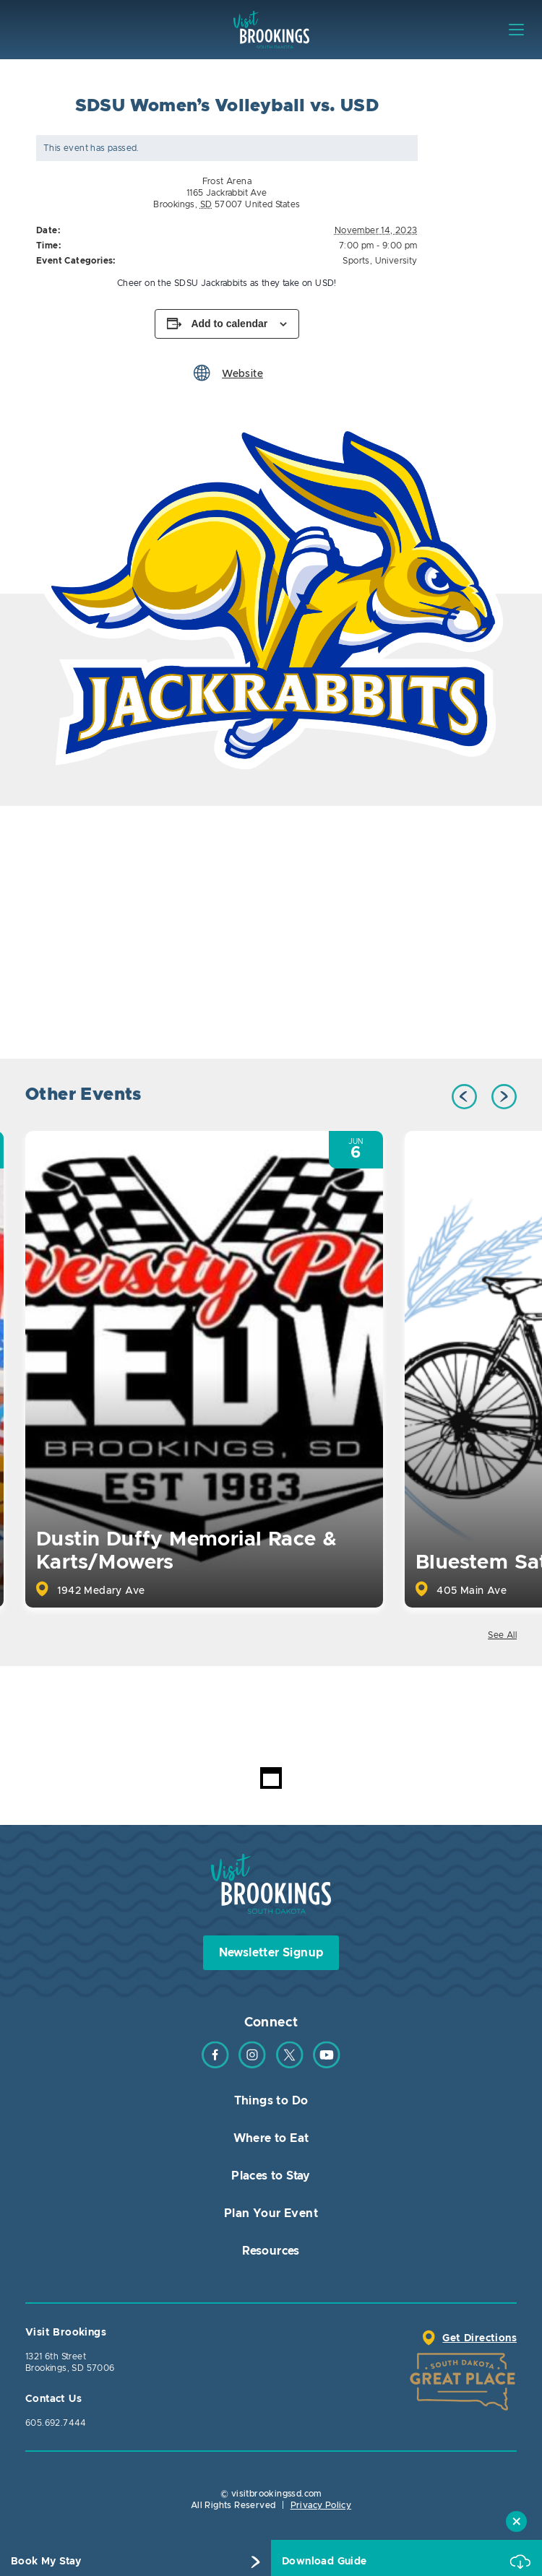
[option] (271, 594)
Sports (356, 260)
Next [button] (504, 1096)
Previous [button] (464, 1096)
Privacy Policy (321, 2505)
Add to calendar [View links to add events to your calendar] (229, 323)
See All (502, 1635)
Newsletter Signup (271, 1953)
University (396, 260)
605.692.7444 (56, 2423)
